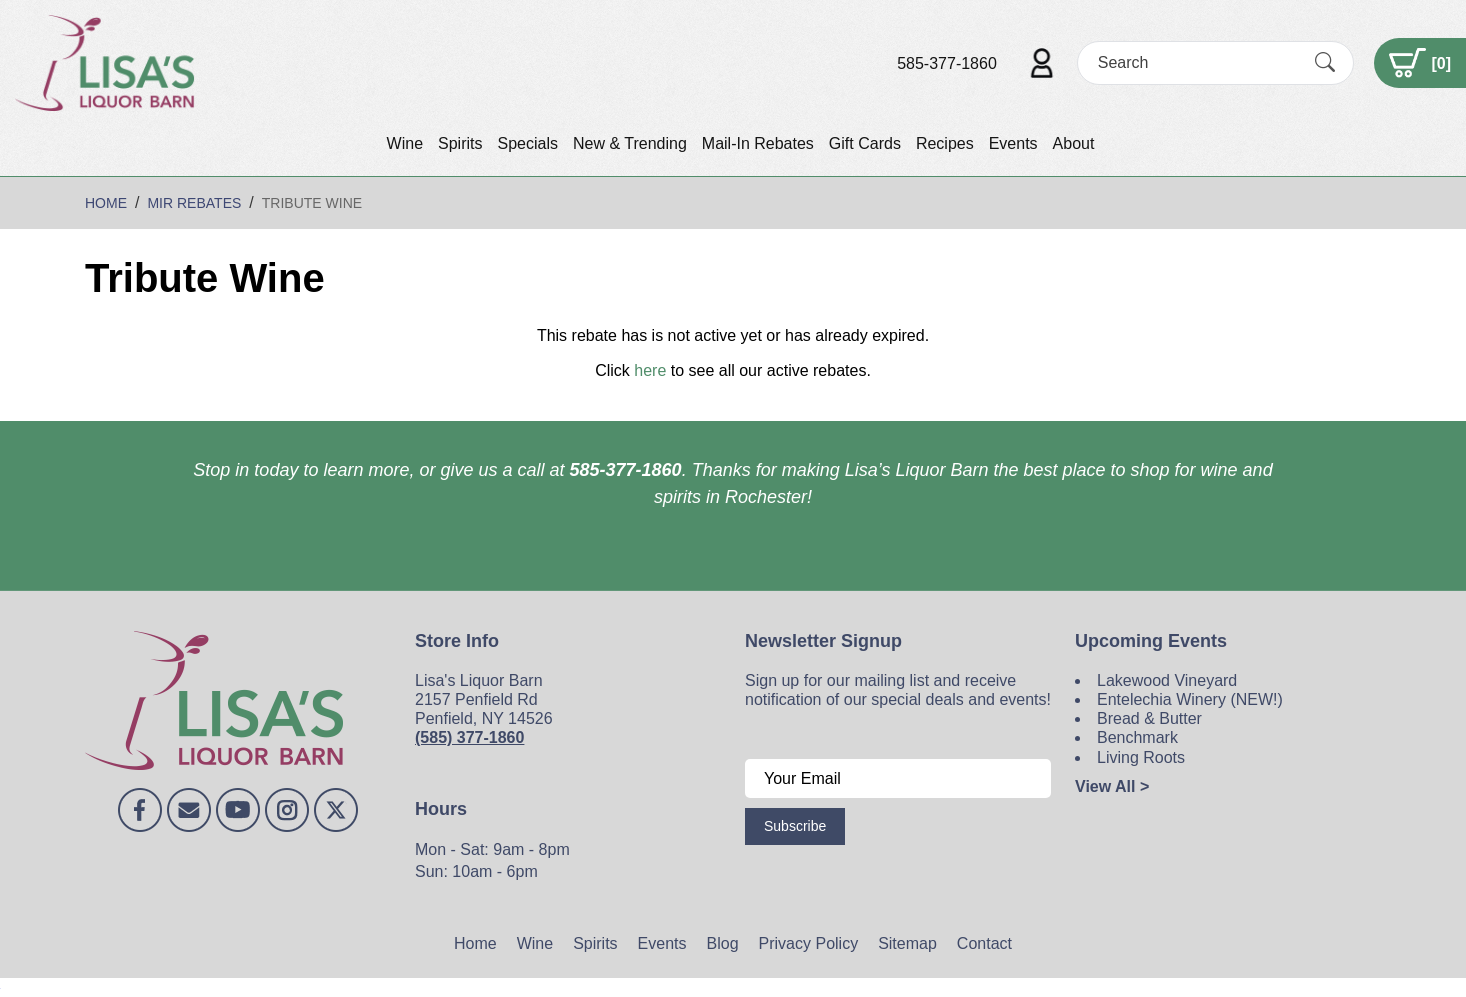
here (650, 370)
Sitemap (907, 943)
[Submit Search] (1325, 63)
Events (1013, 143)
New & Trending (630, 143)
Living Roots (1141, 757)
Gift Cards (865, 143)
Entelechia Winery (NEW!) (1190, 699)
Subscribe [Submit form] (795, 826)
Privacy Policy (809, 943)
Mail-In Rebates (758, 143)
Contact (984, 943)
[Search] (1198, 62)
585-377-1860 (947, 63)
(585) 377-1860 (469, 737)
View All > (1112, 786)
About (1074, 143)
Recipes (945, 143)
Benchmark (1137, 737)
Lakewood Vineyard (1167, 680)
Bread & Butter (1149, 718)
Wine (405, 143)
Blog (723, 943)
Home (475, 943)
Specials (527, 143)
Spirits (460, 143)
